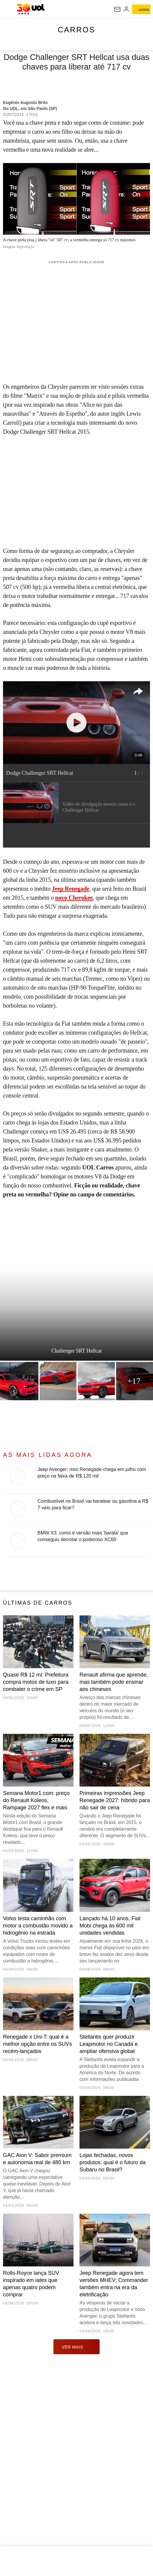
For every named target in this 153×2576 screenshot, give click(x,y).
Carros (76, 29)
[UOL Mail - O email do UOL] (117, 9)
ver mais (77, 2346)
